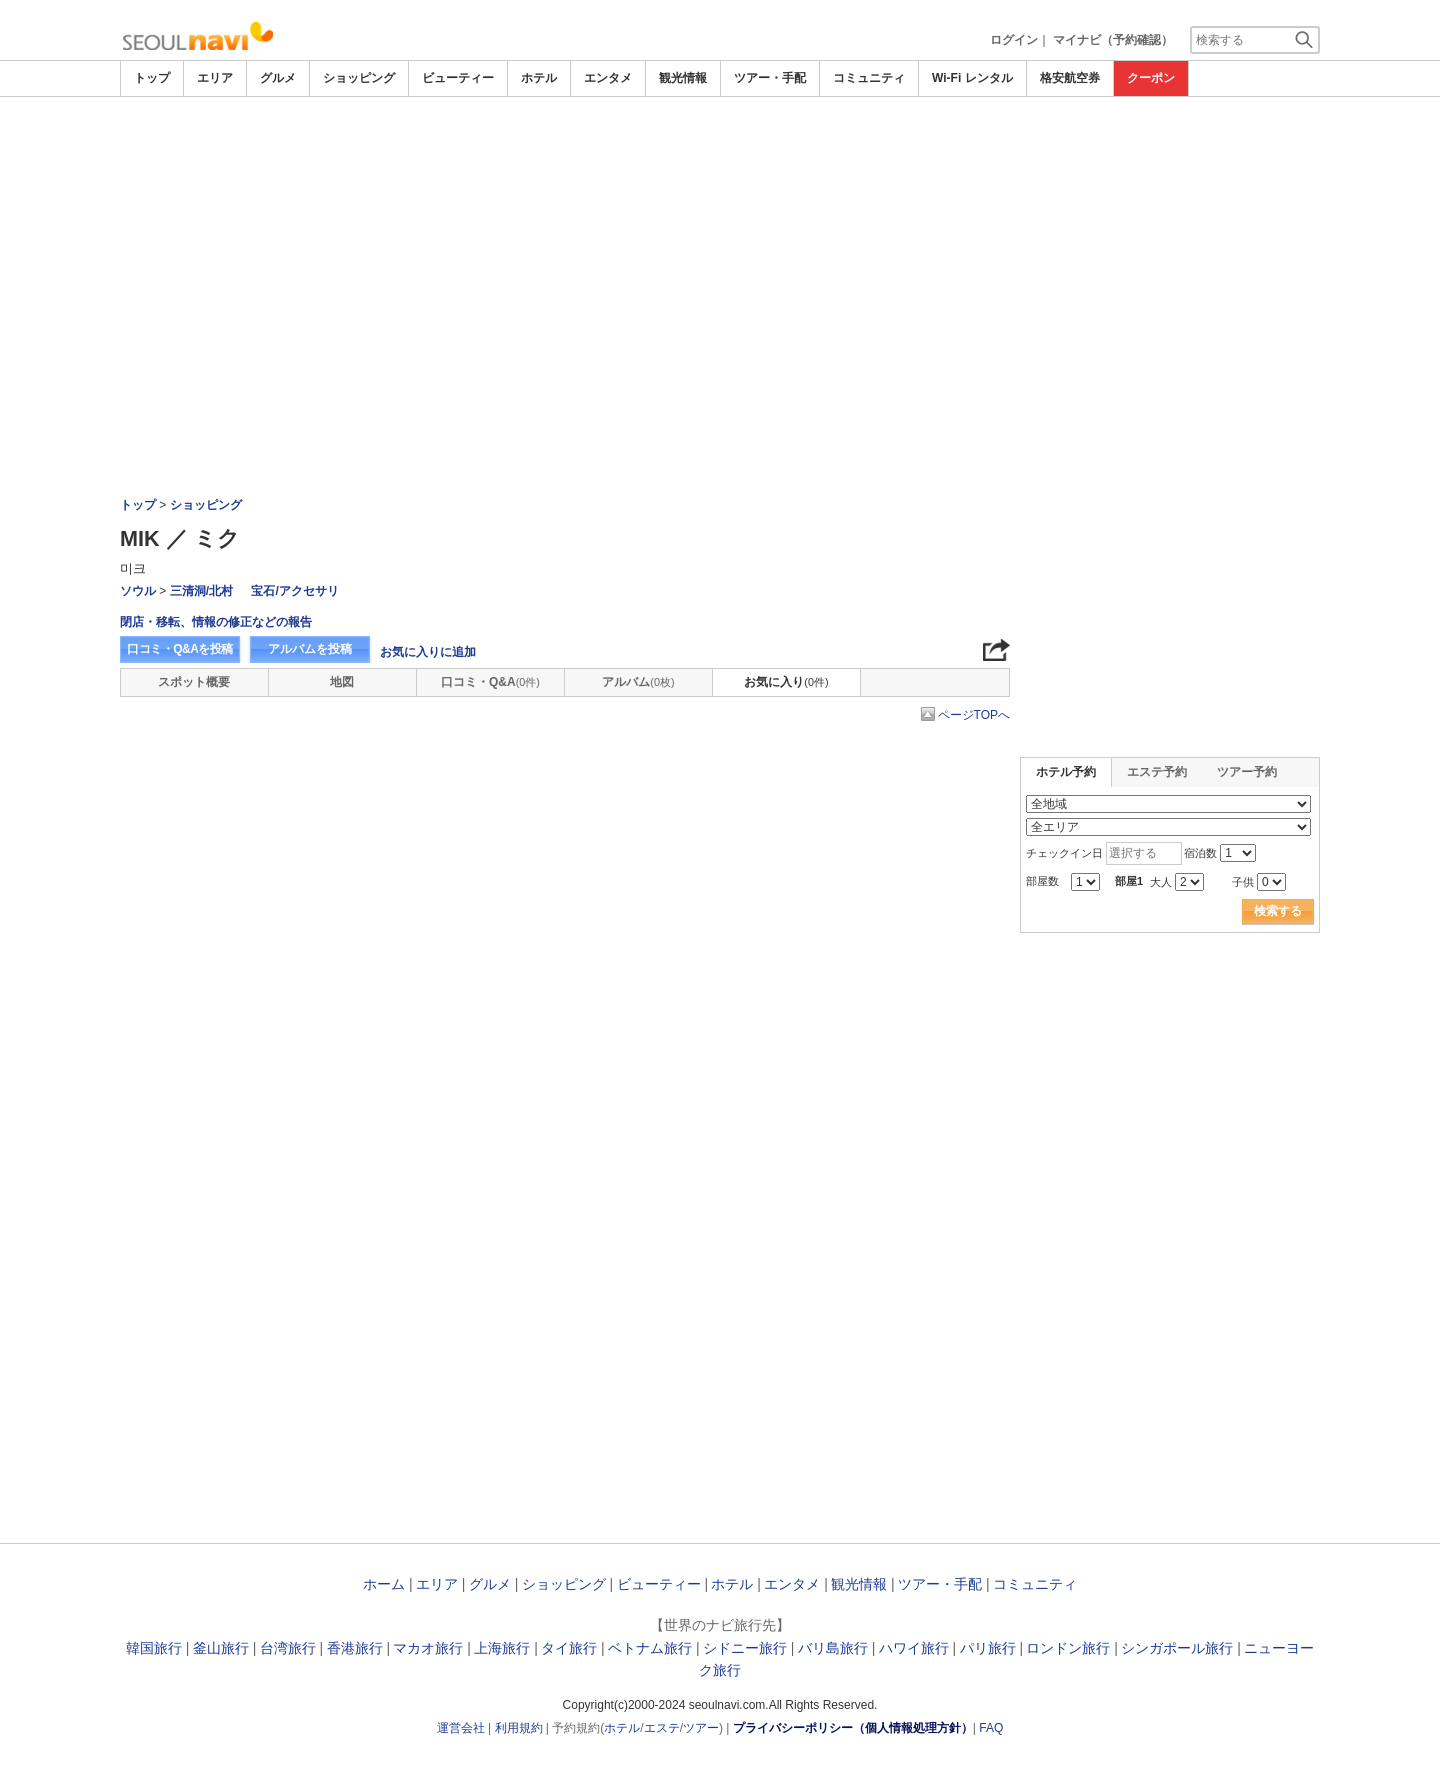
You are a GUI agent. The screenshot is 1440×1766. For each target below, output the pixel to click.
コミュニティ (869, 78)
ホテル (539, 78)
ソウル (138, 591)
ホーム (384, 1584)
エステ (662, 1728)
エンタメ (608, 78)
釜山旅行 (221, 1648)
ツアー (701, 1728)
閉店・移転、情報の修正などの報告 (216, 622)
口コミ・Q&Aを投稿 (180, 649)
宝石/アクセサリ (294, 591)
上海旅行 (502, 1648)
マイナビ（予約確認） (1113, 40)
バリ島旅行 (833, 1648)
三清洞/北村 (201, 591)
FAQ (991, 1728)
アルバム (638, 682)
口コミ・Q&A (490, 682)
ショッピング (359, 78)
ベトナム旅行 (650, 1648)
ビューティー (458, 78)
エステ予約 (1157, 772)
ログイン (1014, 40)
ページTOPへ (974, 715)
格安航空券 (1070, 78)
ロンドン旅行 (1068, 1648)
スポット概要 (194, 682)
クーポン (1151, 78)
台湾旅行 (288, 1648)
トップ (152, 78)
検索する (1278, 911)
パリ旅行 (988, 1648)
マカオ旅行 (428, 1648)
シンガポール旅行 (1177, 1648)
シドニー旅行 (745, 1648)
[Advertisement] (720, 152)
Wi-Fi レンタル (972, 78)
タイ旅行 (569, 1648)
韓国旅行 (154, 1648)
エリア (215, 78)
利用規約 (519, 1728)
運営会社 (461, 1728)
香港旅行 (355, 1648)
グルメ (278, 78)
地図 (342, 682)
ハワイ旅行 (914, 1648)
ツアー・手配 (770, 78)
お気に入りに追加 (428, 652)
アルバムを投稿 (310, 649)
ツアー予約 (1247, 772)
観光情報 (683, 78)
